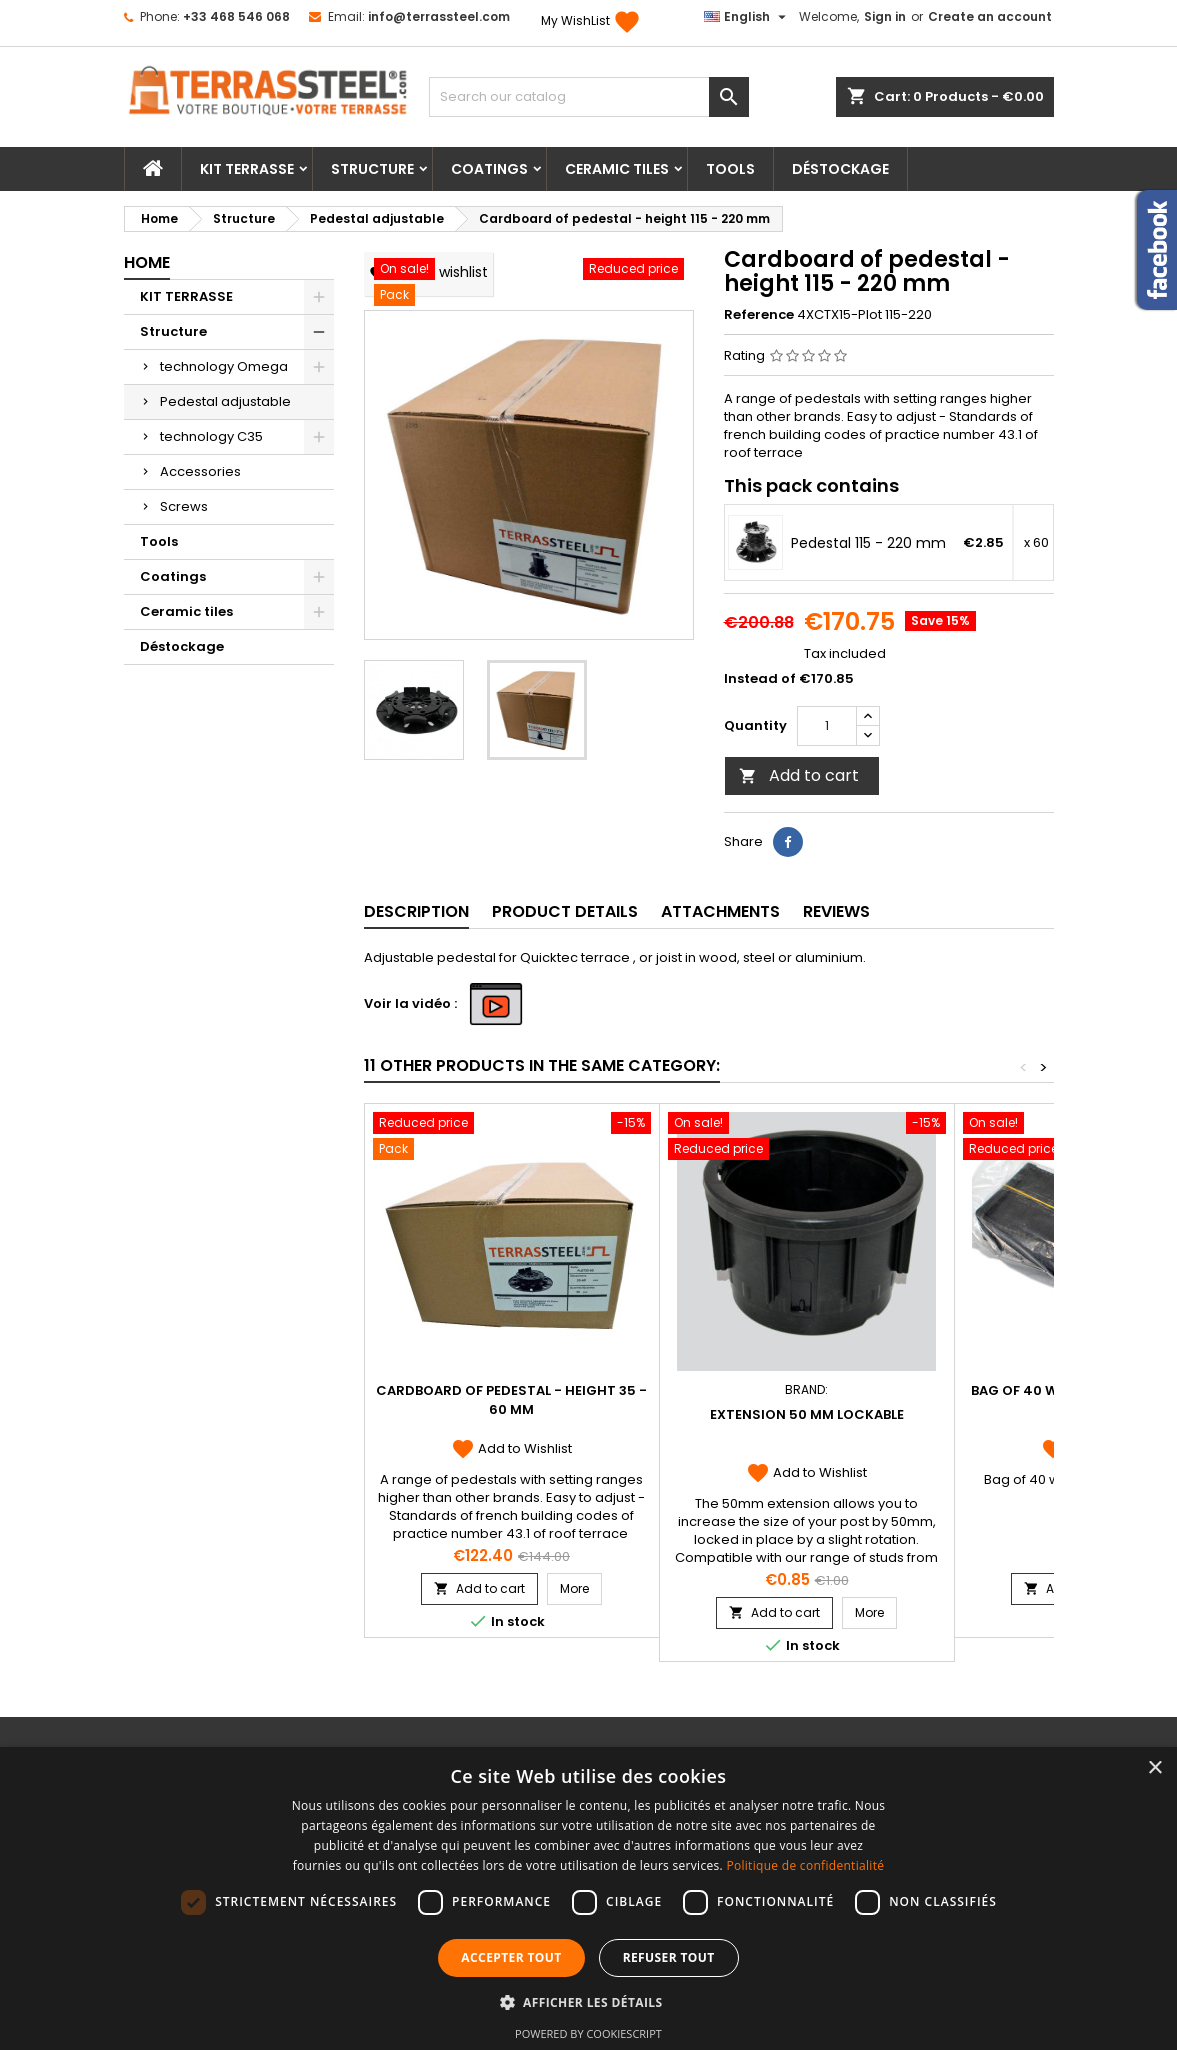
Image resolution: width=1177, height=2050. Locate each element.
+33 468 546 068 (236, 16)
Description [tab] (416, 911)
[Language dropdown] (747, 17)
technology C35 (211, 436)
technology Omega (224, 366)
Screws (184, 506)
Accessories (200, 471)
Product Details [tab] (565, 911)
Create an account (990, 16)
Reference (759, 315)
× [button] (1154, 1768)
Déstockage (840, 169)
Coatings (489, 169)
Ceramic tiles (617, 169)
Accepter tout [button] (511, 1957)
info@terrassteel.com (439, 16)
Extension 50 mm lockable (807, 1414)
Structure (372, 169)
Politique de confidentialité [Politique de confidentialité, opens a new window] (805, 1865)
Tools (730, 169)
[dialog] (588, 1898)
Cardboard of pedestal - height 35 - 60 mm (511, 1400)
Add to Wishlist (511, 1448)
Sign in (885, 16)
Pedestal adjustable (225, 401)
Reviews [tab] (836, 911)
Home (147, 262)
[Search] (589, 97)
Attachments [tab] (720, 911)
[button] (589, 2002)
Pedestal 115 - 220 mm (868, 543)
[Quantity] (827, 726)
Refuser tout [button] (669, 1957)
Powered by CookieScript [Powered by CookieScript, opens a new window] (588, 2033)
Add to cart (799, 775)
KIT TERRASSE (247, 169)
